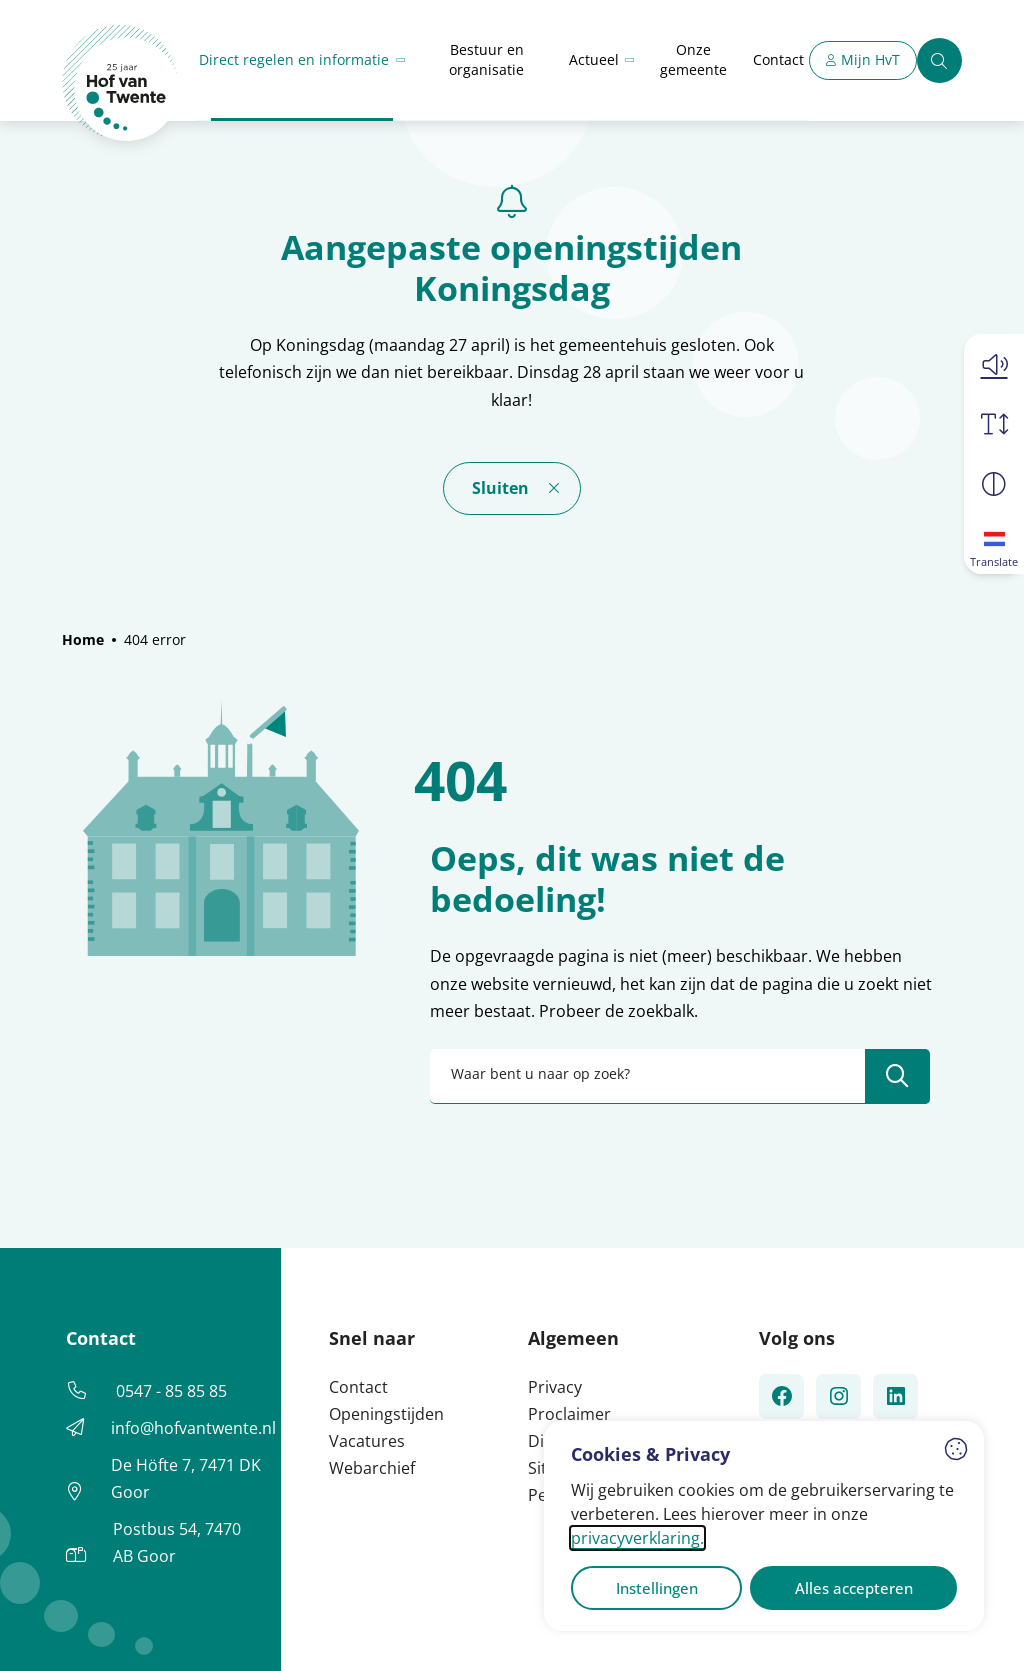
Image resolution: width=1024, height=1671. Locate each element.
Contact (778, 59)
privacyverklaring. (637, 1538)
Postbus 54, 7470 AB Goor (177, 1542)
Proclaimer (569, 1414)
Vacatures (367, 1441)
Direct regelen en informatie (294, 59)
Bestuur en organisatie (486, 59)
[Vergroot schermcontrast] (994, 484)
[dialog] (764, 1526)
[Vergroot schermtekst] (994, 424)
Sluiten (500, 488)
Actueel (594, 59)
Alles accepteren (854, 1588)
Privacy (555, 1387)
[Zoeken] (939, 60)
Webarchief (372, 1468)
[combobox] (680, 1076)
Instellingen (657, 1588)
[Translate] (994, 544)
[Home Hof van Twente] (120, 83)
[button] (994, 364)
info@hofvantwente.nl (193, 1428)
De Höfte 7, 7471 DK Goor (186, 1478)
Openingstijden (386, 1414)
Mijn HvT (870, 59)
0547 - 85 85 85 (171, 1391)
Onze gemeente (693, 59)
